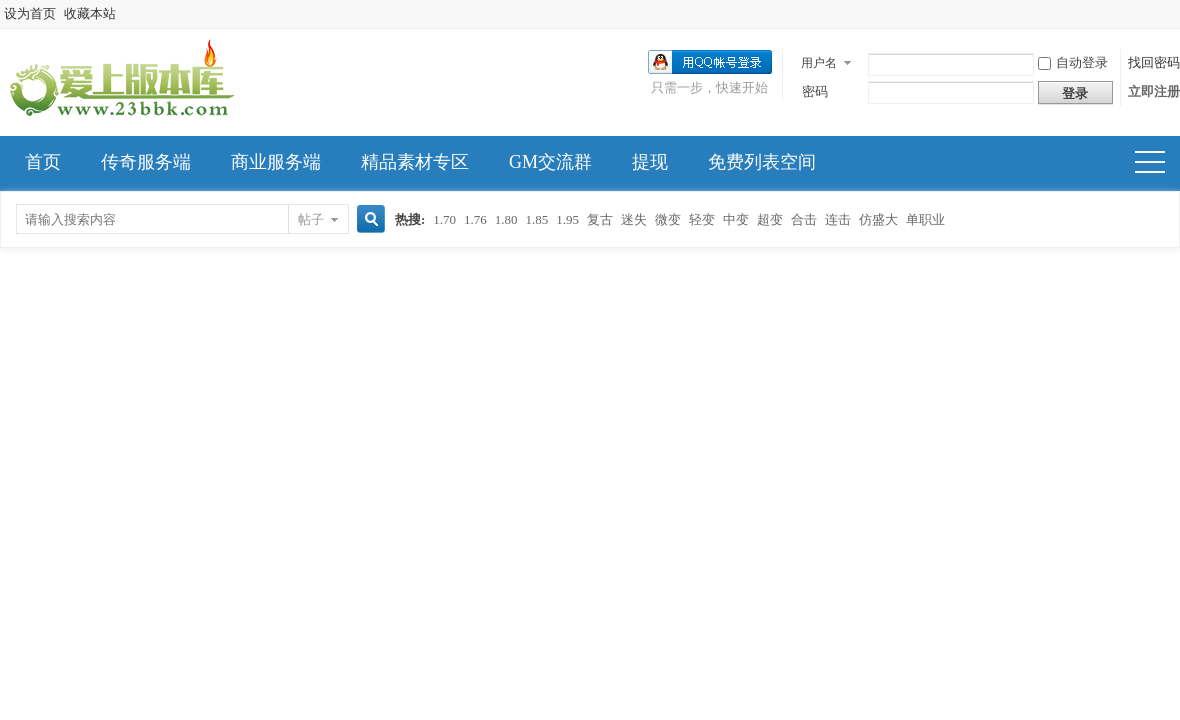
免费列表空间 (762, 162)
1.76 (475, 219)
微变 (668, 219)
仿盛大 (878, 219)
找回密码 (1154, 62)
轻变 (702, 219)
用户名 (819, 63)
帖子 (311, 219)
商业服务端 (276, 162)
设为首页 (30, 13)
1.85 (537, 219)
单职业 (925, 219)
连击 (838, 219)
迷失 (634, 219)
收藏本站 (90, 13)
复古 (600, 219)
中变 (736, 219)
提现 (650, 162)
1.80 (506, 219)
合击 (804, 219)
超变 (770, 219)
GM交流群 (550, 162)
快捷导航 (1158, 164)
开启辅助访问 (1175, 14)
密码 (815, 91)
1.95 (567, 219)
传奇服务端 (146, 162)
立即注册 (1154, 91)
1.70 (444, 219)
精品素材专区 (415, 162)
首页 (43, 162)
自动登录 (1073, 62)
